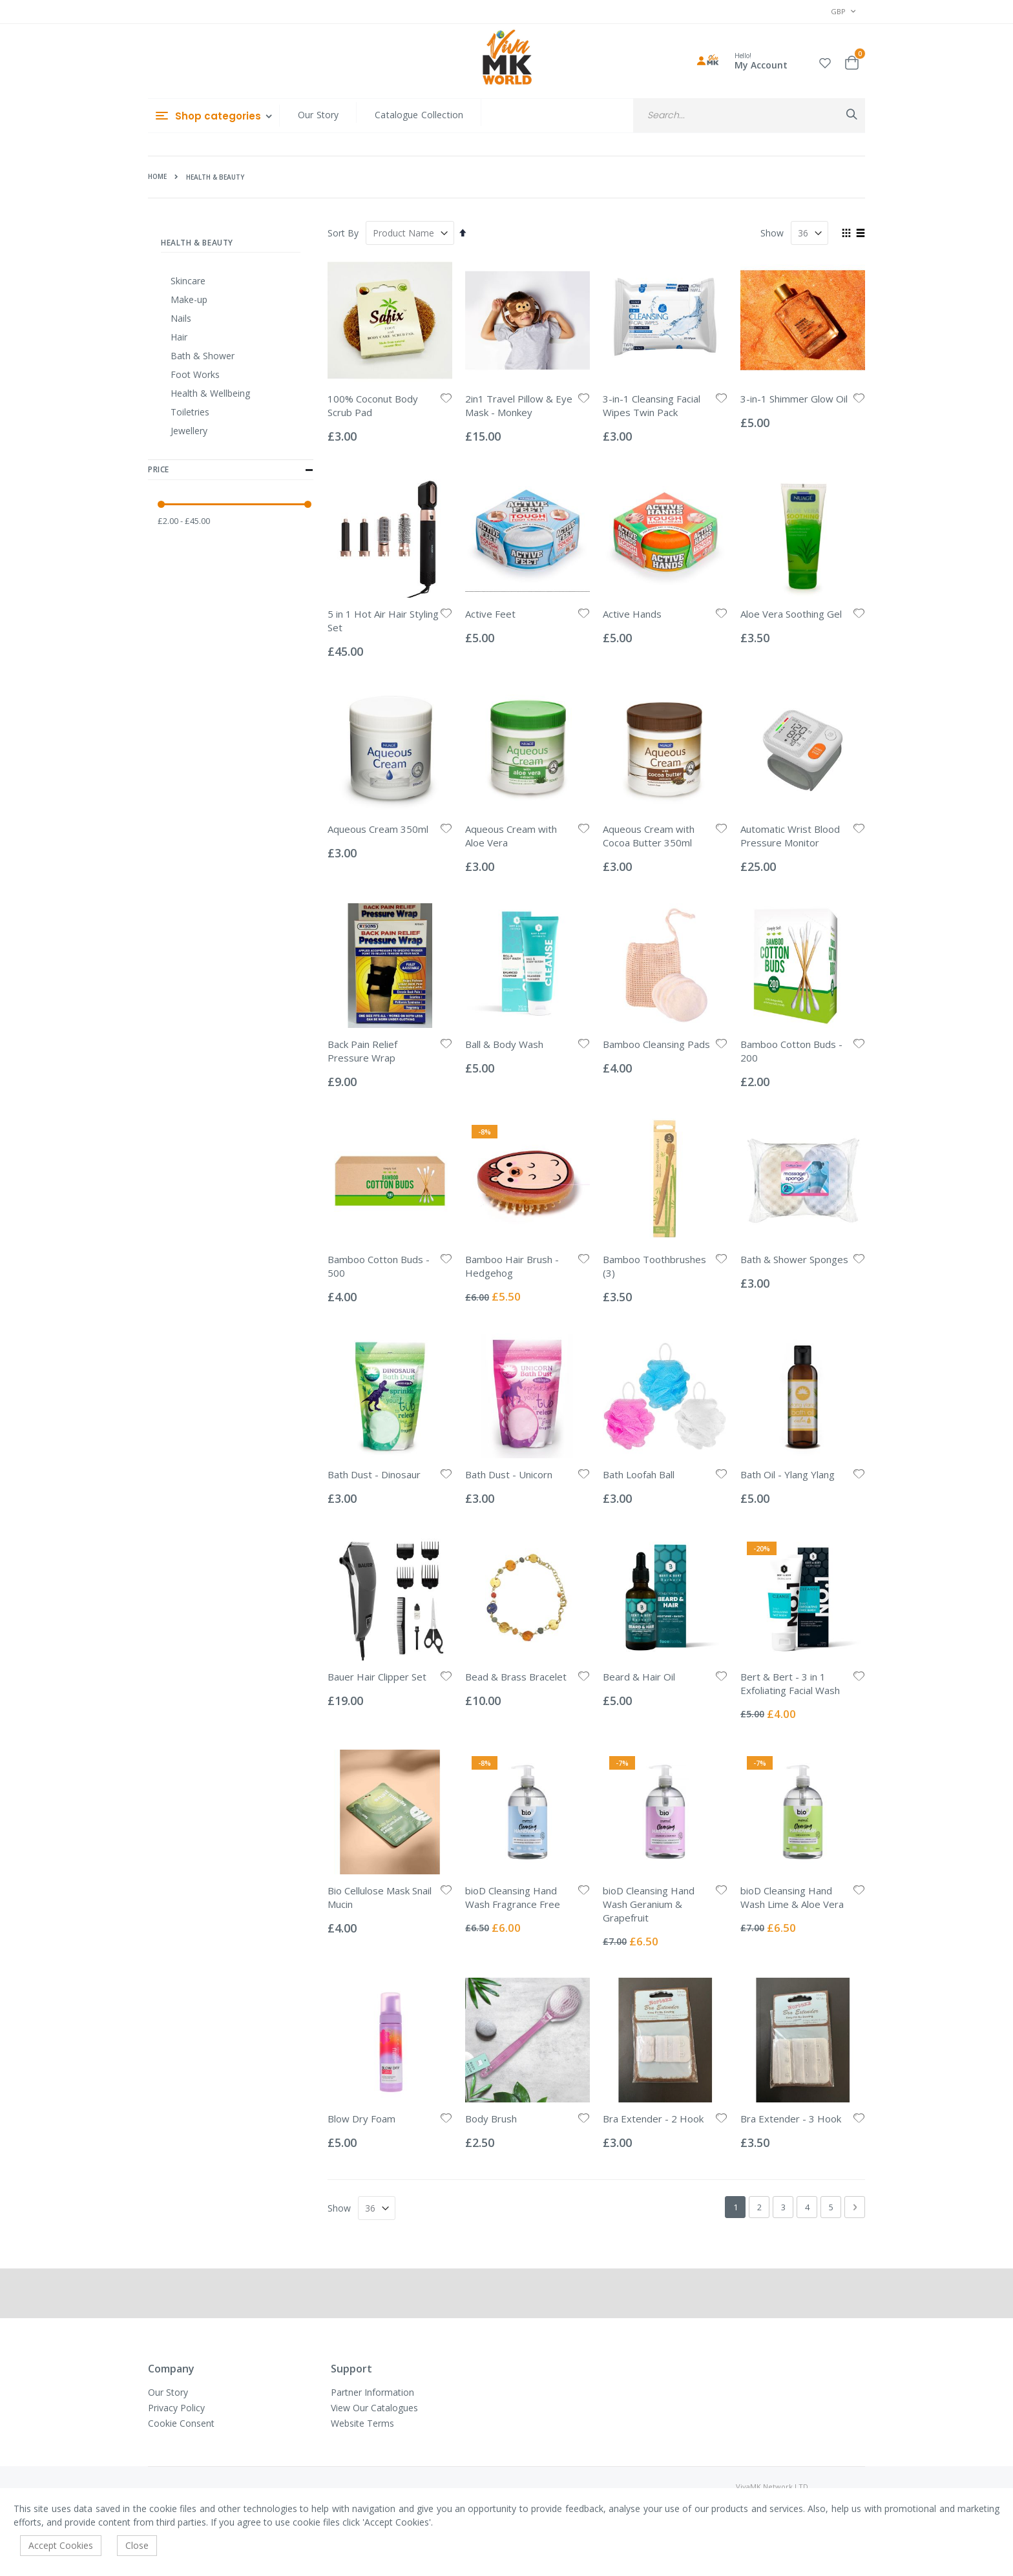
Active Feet (490, 613)
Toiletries (190, 412)
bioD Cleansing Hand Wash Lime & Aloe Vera (792, 1897)
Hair (179, 337)
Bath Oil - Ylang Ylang (787, 1474)
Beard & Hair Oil (639, 1676)
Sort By (343, 233)
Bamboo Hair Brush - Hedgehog (512, 1266)
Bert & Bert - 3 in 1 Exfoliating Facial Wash (790, 1683)
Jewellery (189, 430)
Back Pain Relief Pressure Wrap (362, 1051)
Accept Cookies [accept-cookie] (60, 2545)
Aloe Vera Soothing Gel (791, 613)
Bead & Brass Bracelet (516, 1676)
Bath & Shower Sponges (794, 1259)
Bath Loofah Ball (638, 1474)
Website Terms (362, 2423)
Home (157, 176)
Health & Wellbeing (210, 393)
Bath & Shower (203, 356)
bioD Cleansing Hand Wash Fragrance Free (512, 1897)
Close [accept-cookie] (137, 2545)
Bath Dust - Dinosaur (374, 1474)
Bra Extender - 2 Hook (653, 2118)
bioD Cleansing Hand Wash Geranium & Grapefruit (648, 1904)
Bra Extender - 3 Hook (790, 2118)
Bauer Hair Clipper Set (377, 1676)
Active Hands (632, 613)
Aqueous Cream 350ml (378, 828)
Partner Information (372, 2392)
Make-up (189, 299)
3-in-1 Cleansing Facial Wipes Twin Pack (651, 405)
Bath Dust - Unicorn (508, 1474)
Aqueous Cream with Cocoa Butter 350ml (648, 835)
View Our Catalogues (374, 2408)
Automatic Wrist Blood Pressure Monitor (790, 835)
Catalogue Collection (419, 115)
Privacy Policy (176, 2408)
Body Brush (491, 2118)
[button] (825, 61)
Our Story (318, 115)
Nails (181, 318)
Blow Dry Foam (361, 2118)
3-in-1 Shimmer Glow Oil (794, 398)
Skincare (188, 281)
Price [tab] (230, 470)
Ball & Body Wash (504, 1044)
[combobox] (749, 115)
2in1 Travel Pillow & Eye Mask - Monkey (518, 405)
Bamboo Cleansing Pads (656, 1044)
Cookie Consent (181, 2423)
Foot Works (195, 374)
